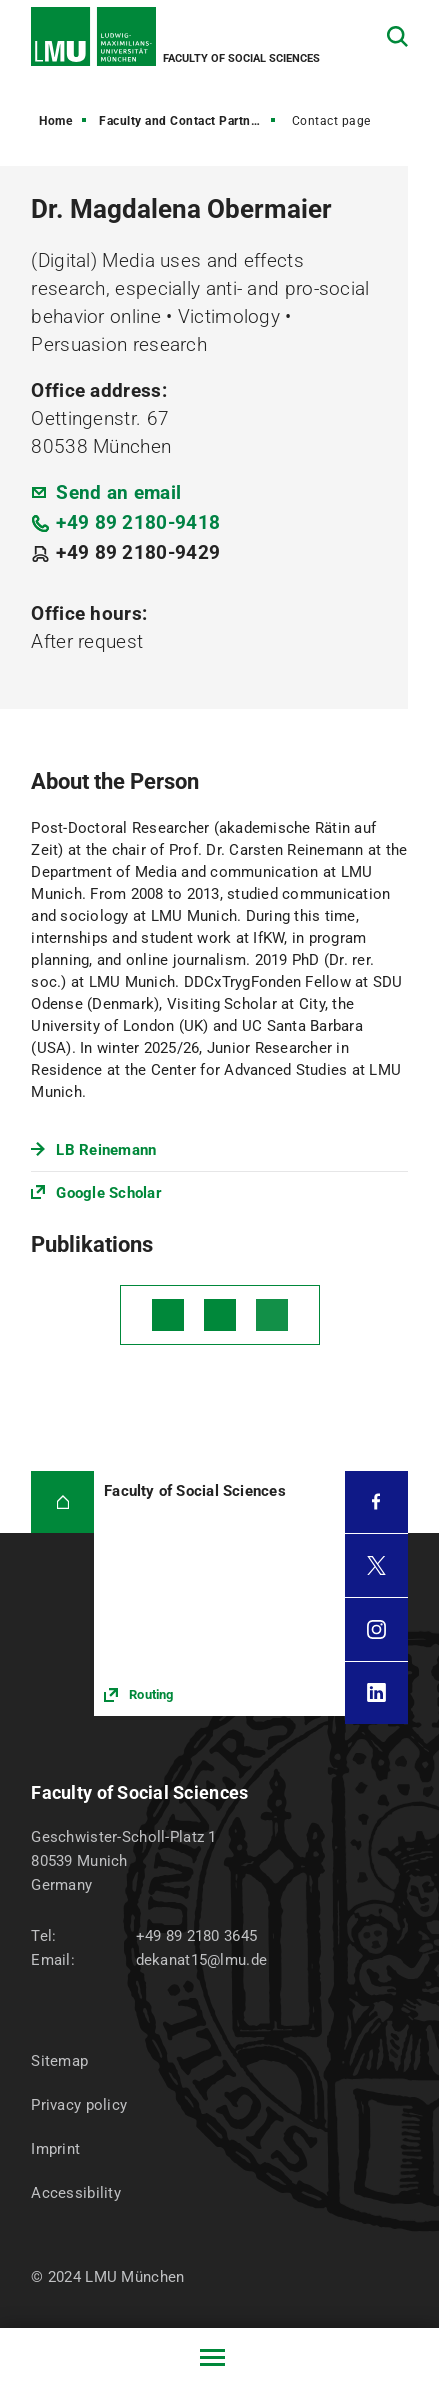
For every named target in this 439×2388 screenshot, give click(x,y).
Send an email (118, 492)
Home (55, 121)
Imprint (55, 2149)
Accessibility (76, 2193)
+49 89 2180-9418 (138, 522)
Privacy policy (79, 2105)
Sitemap (59, 2061)
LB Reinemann (106, 1150)
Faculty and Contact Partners (183, 121)
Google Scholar (109, 1193)
